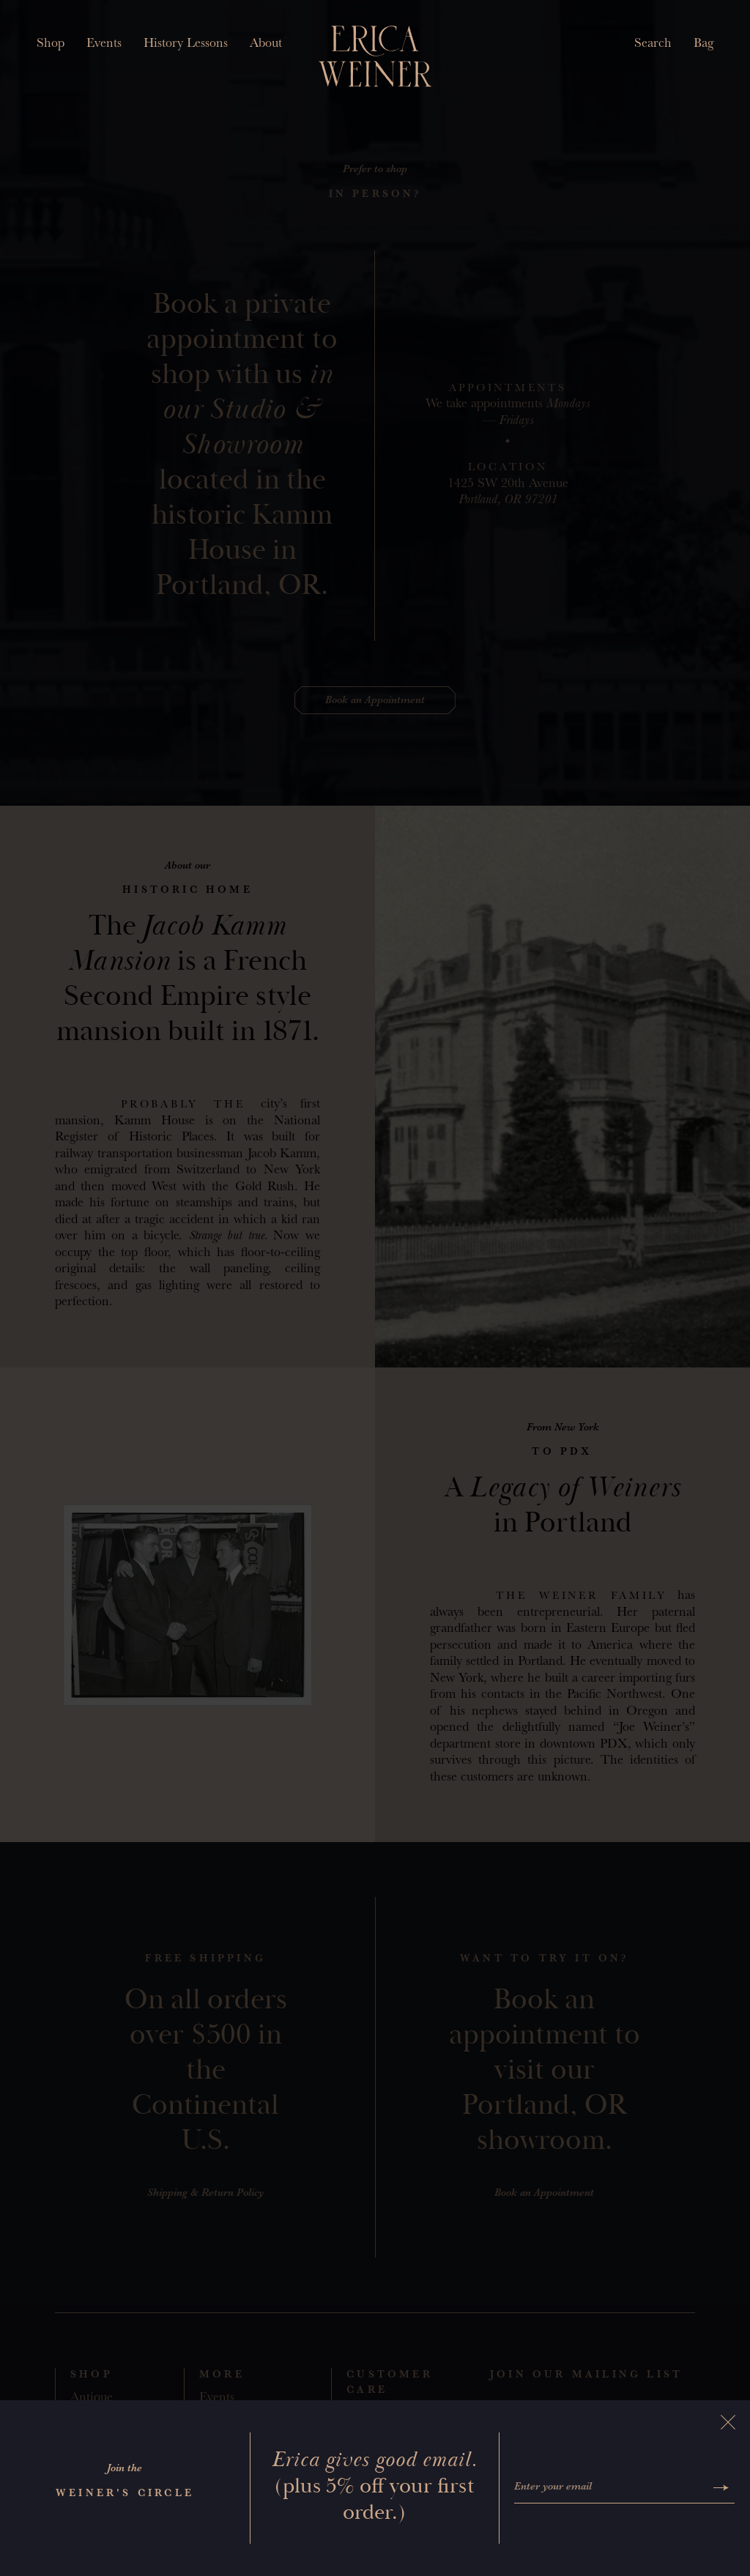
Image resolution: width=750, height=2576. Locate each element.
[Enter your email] (611, 2488)
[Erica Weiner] (375, 56)
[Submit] (721, 2488)
